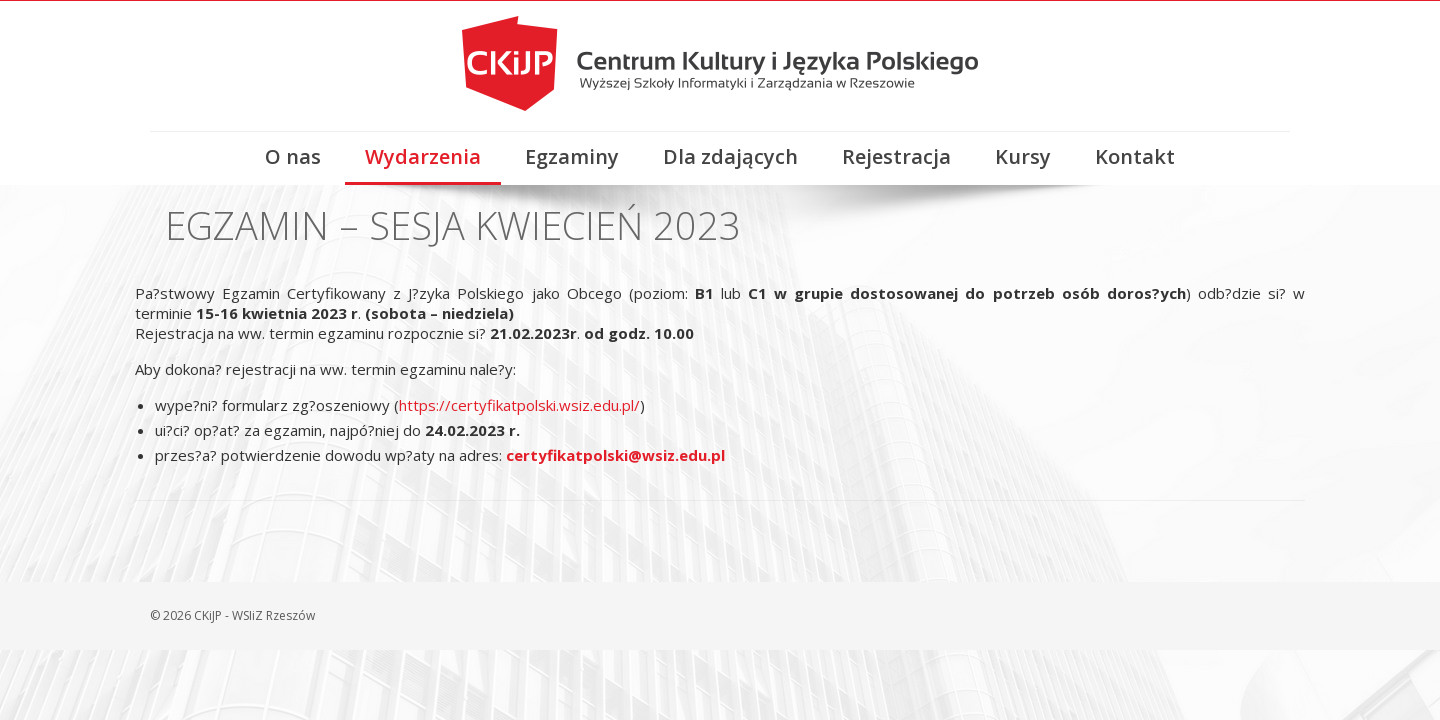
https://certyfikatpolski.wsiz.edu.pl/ (519, 405)
